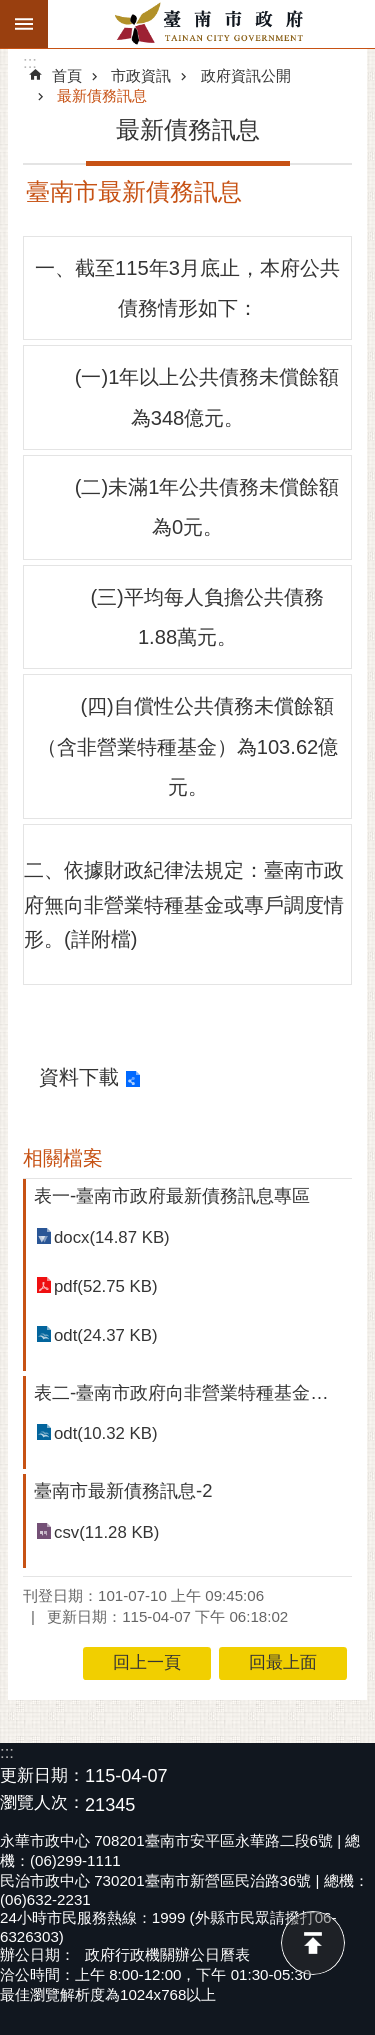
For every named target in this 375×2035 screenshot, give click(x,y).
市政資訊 (141, 75)
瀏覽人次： (42, 1803)
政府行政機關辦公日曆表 (167, 1954)
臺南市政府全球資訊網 (211, 24)
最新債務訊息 (102, 95)
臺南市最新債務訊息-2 (123, 1490)
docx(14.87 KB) (112, 1237)
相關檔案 (63, 1158)
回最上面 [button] (283, 1662)
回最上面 (313, 1943)
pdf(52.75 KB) (106, 1286)
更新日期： (42, 1775)
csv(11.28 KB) (106, 1532)
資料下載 (79, 1077)
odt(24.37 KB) (106, 1335)
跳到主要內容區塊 (10, 10)
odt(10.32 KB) (106, 1433)
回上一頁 (147, 1662)
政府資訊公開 (246, 75)
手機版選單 (24, 24)
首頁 (67, 75)
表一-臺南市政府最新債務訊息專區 (172, 1195)
